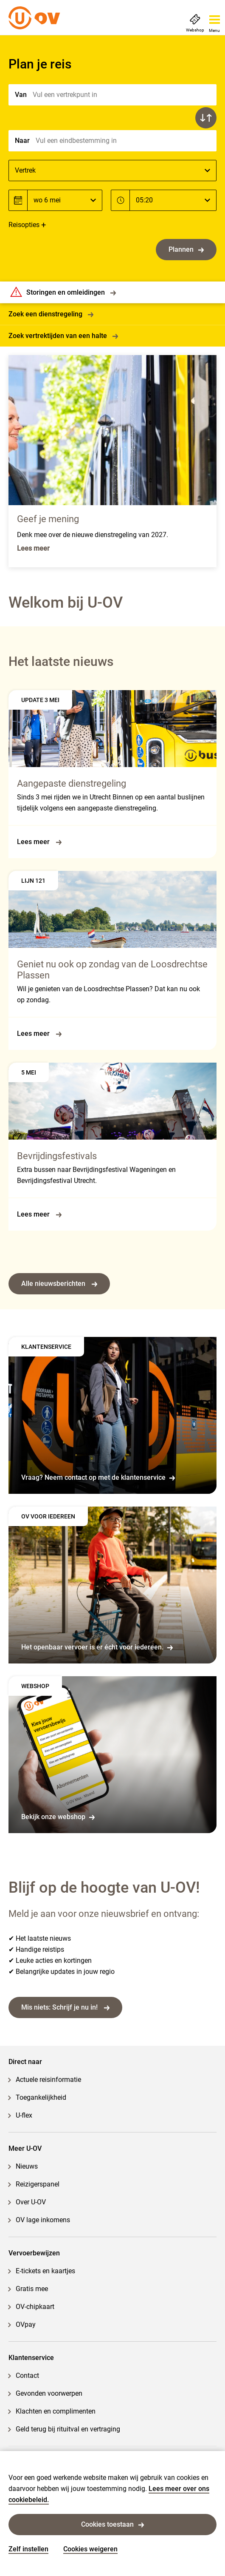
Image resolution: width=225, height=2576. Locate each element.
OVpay (26, 2324)
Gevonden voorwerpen (49, 2393)
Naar (22, 140)
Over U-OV (31, 2202)
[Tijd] (173, 200)
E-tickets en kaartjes (45, 2271)
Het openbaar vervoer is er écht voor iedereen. (97, 1647)
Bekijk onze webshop (58, 1817)
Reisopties (23, 225)
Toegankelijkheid (41, 2097)
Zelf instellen (28, 2549)
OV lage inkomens (43, 2220)
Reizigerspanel (37, 2184)
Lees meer (39, 842)
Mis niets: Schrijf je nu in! (65, 2007)
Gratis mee (32, 2289)
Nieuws (27, 2166)
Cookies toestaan (112, 2524)
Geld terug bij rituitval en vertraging (68, 2429)
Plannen (186, 249)
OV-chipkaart (35, 2307)
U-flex (24, 2115)
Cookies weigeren (90, 2549)
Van (21, 95)
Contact (27, 2375)
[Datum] (65, 200)
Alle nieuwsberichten (59, 1283)
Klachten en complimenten (56, 2411)
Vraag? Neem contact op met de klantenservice (98, 1477)
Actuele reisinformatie (48, 2080)
